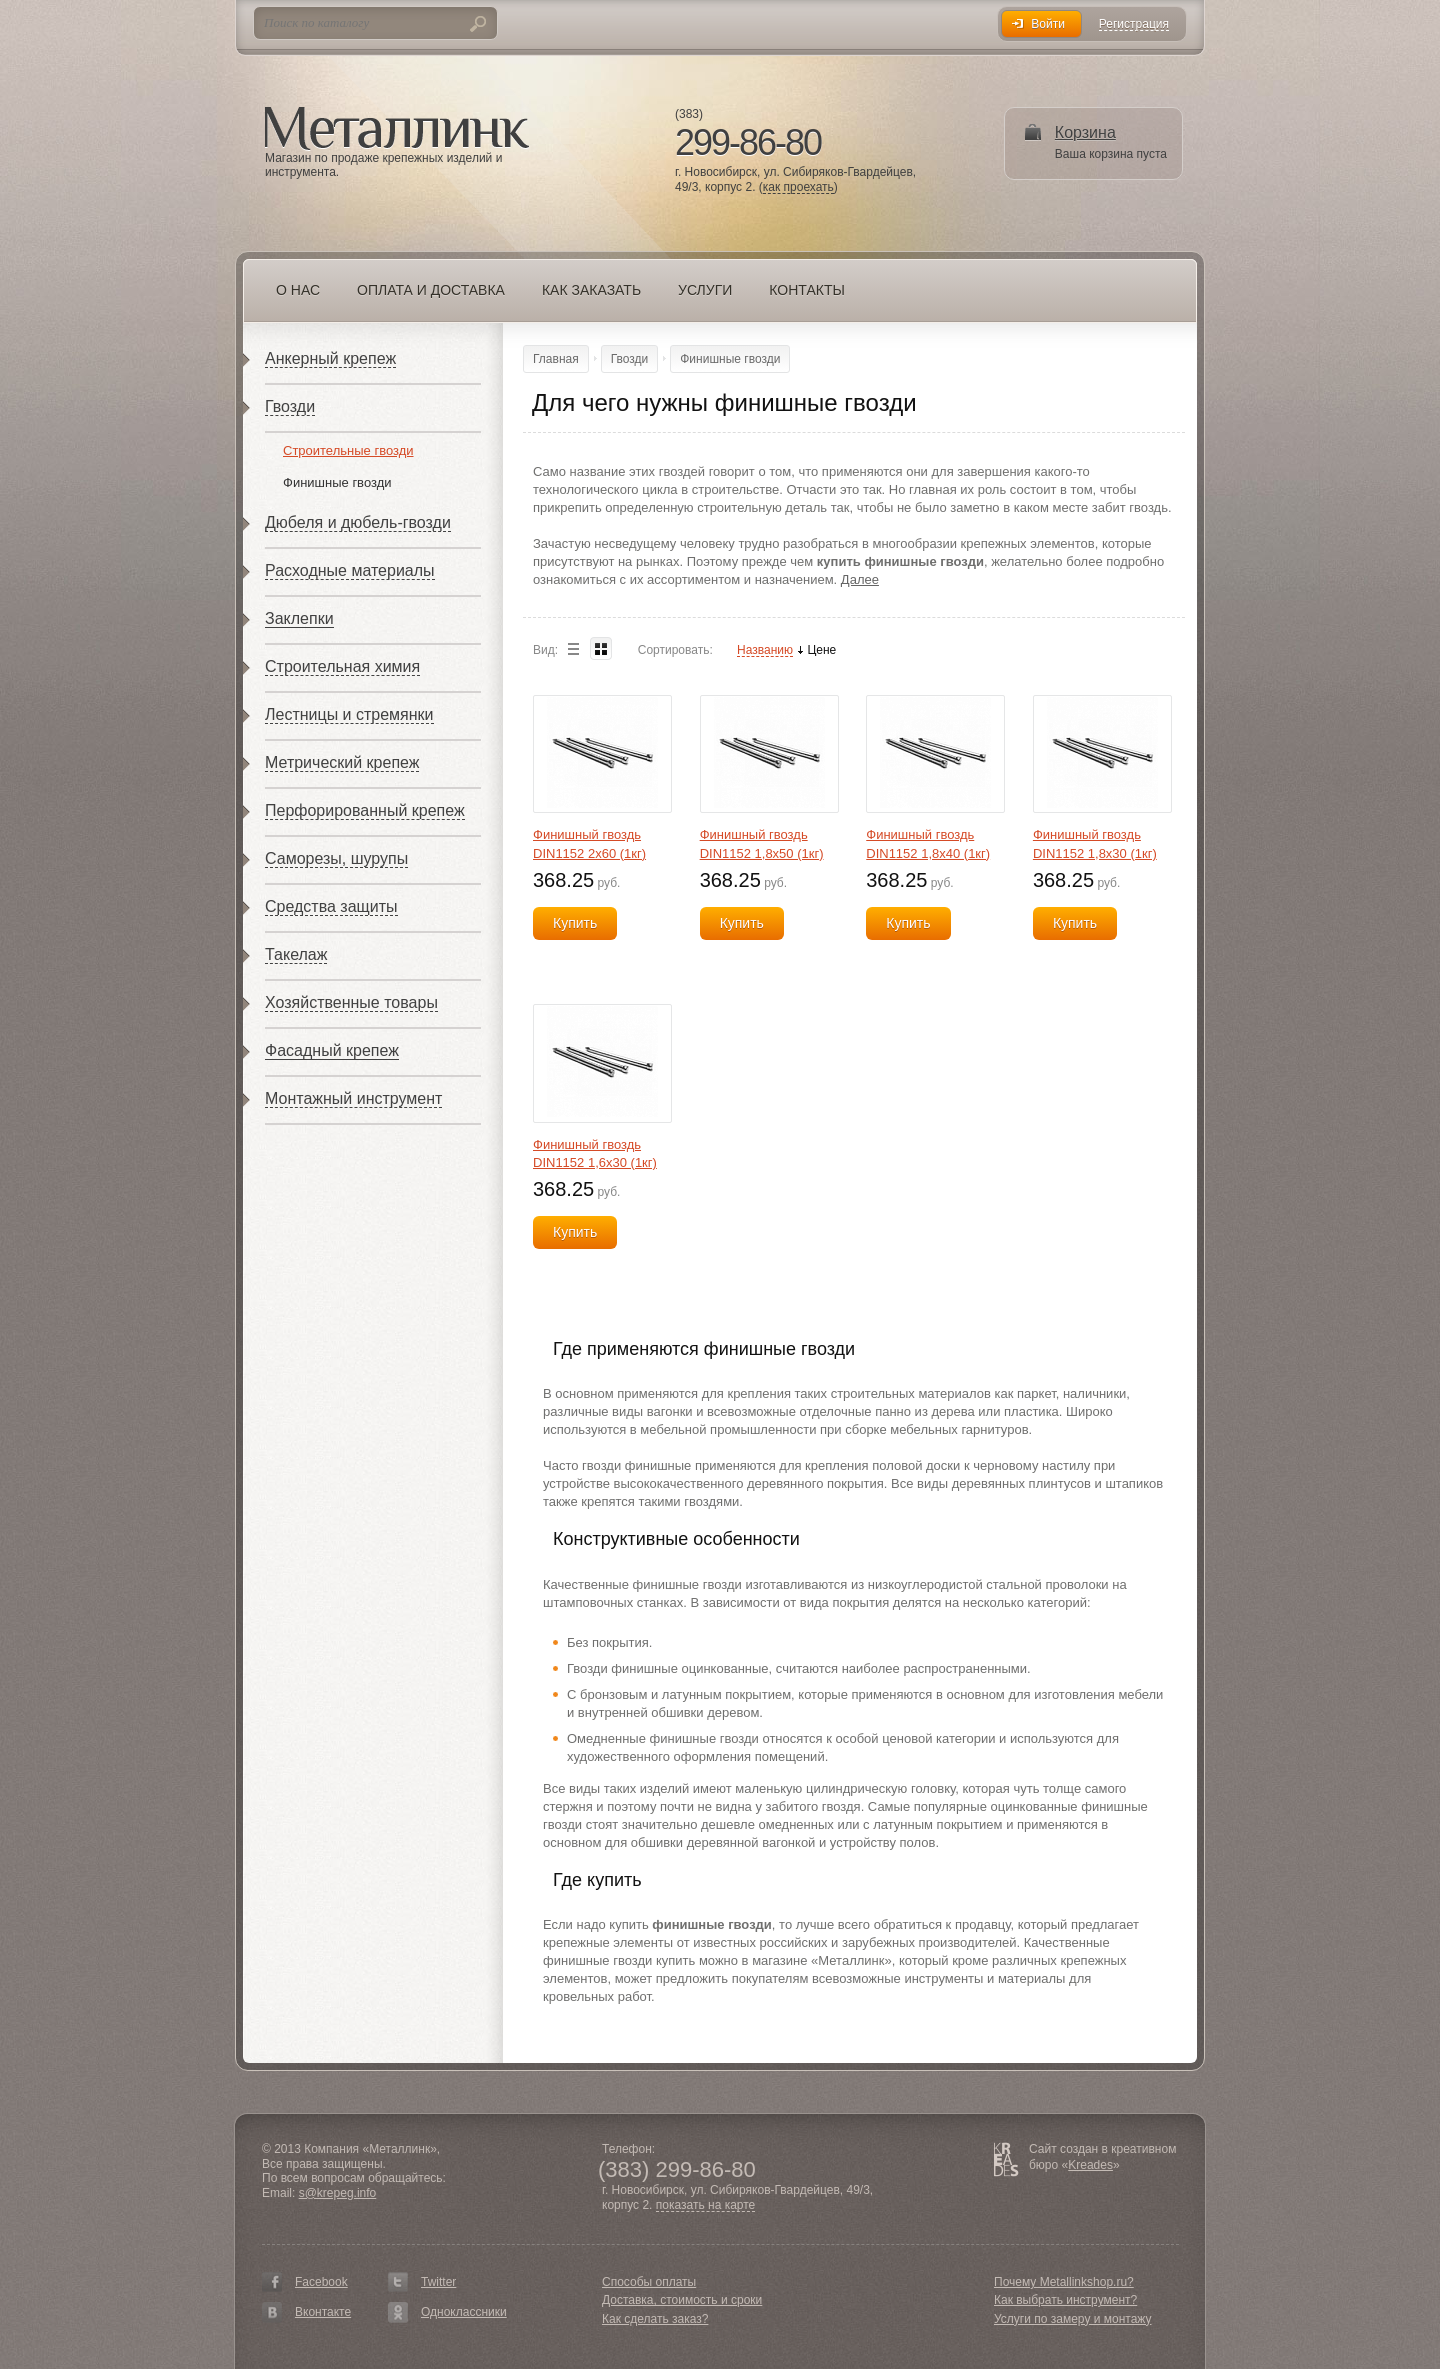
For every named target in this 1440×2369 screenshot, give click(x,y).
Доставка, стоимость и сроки (682, 2300)
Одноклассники (464, 2312)
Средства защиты (331, 906)
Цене (821, 650)
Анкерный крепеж (330, 358)
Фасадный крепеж (332, 1050)
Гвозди (290, 406)
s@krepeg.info (338, 2193)
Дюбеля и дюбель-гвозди (358, 522)
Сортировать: (675, 650)
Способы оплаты (649, 2282)
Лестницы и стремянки (349, 714)
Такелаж (296, 954)
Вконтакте (323, 2312)
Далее (860, 579)
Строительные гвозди (348, 450)
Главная (556, 359)
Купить (575, 923)
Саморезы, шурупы (336, 858)
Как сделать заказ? (655, 2319)
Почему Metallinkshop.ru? (1064, 2282)
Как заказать (591, 290)
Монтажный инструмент (353, 1098)
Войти (1048, 24)
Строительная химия (342, 666)
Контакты (807, 290)
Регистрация (1134, 24)
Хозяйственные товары (351, 1002)
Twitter (438, 2282)
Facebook (321, 2282)
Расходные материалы (350, 570)
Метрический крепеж (342, 762)
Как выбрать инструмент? (1065, 2300)
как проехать (798, 187)
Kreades (1090, 2165)
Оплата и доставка (431, 290)
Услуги (705, 290)
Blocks (601, 648)
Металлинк (397, 129)
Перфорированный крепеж (365, 810)
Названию (765, 650)
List (573, 648)
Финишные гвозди (337, 482)
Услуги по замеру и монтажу (1073, 2319)
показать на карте (706, 2205)
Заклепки (299, 618)
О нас (298, 290)
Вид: (545, 650)
